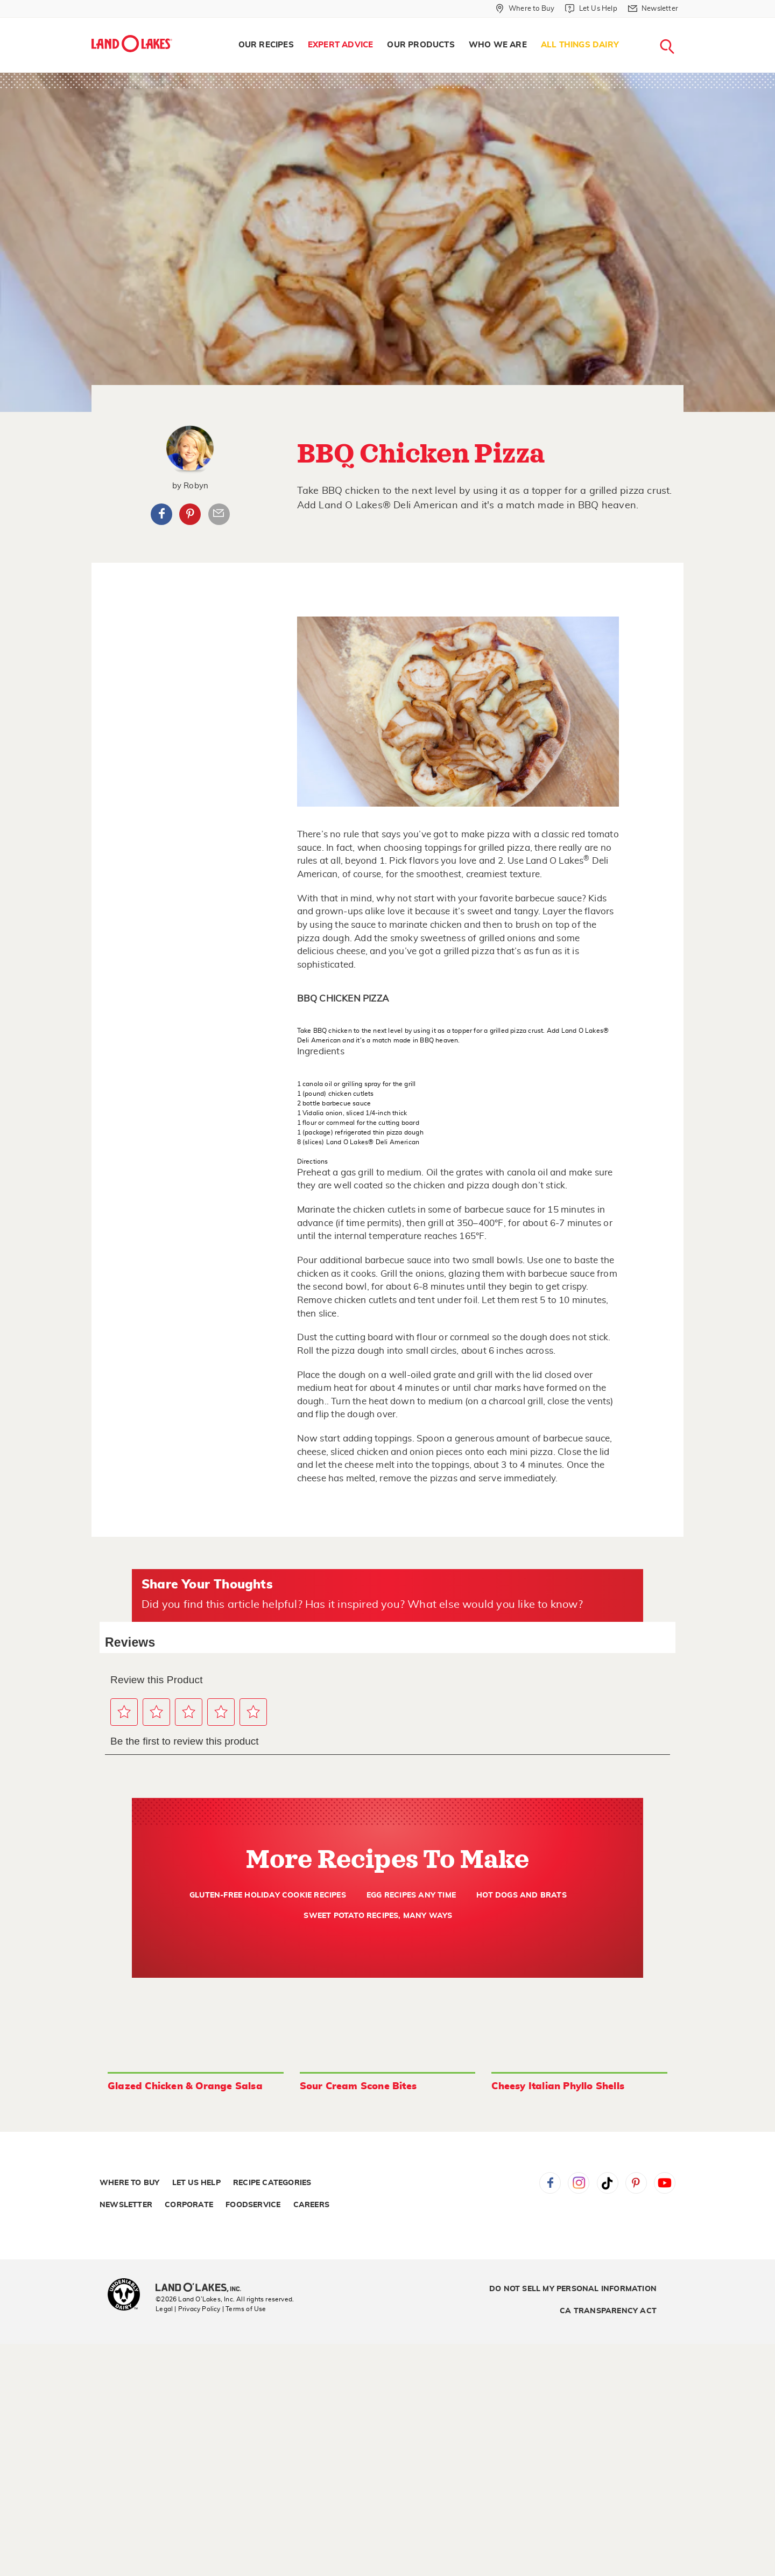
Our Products (420, 45)
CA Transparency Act (608, 2311)
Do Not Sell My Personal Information (573, 2289)
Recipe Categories (272, 2183)
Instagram (578, 2183)
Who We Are (498, 45)
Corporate (189, 2205)
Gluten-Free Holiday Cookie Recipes (267, 1895)
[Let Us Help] (591, 8)
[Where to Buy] (525, 8)
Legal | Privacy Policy (188, 2309)
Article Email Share (219, 514)
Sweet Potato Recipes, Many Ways (378, 1916)
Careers (311, 2205)
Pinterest (190, 514)
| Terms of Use (244, 2309)
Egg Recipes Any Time (411, 1895)
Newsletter (126, 2205)
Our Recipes (266, 45)
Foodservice (253, 2205)
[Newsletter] (653, 8)
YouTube (664, 2183)
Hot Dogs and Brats (521, 1895)
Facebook (161, 514)
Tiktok (607, 2183)
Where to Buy (129, 2183)
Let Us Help (196, 2183)
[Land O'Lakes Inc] (203, 2288)
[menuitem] (266, 45)
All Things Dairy (580, 45)
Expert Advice (341, 45)
